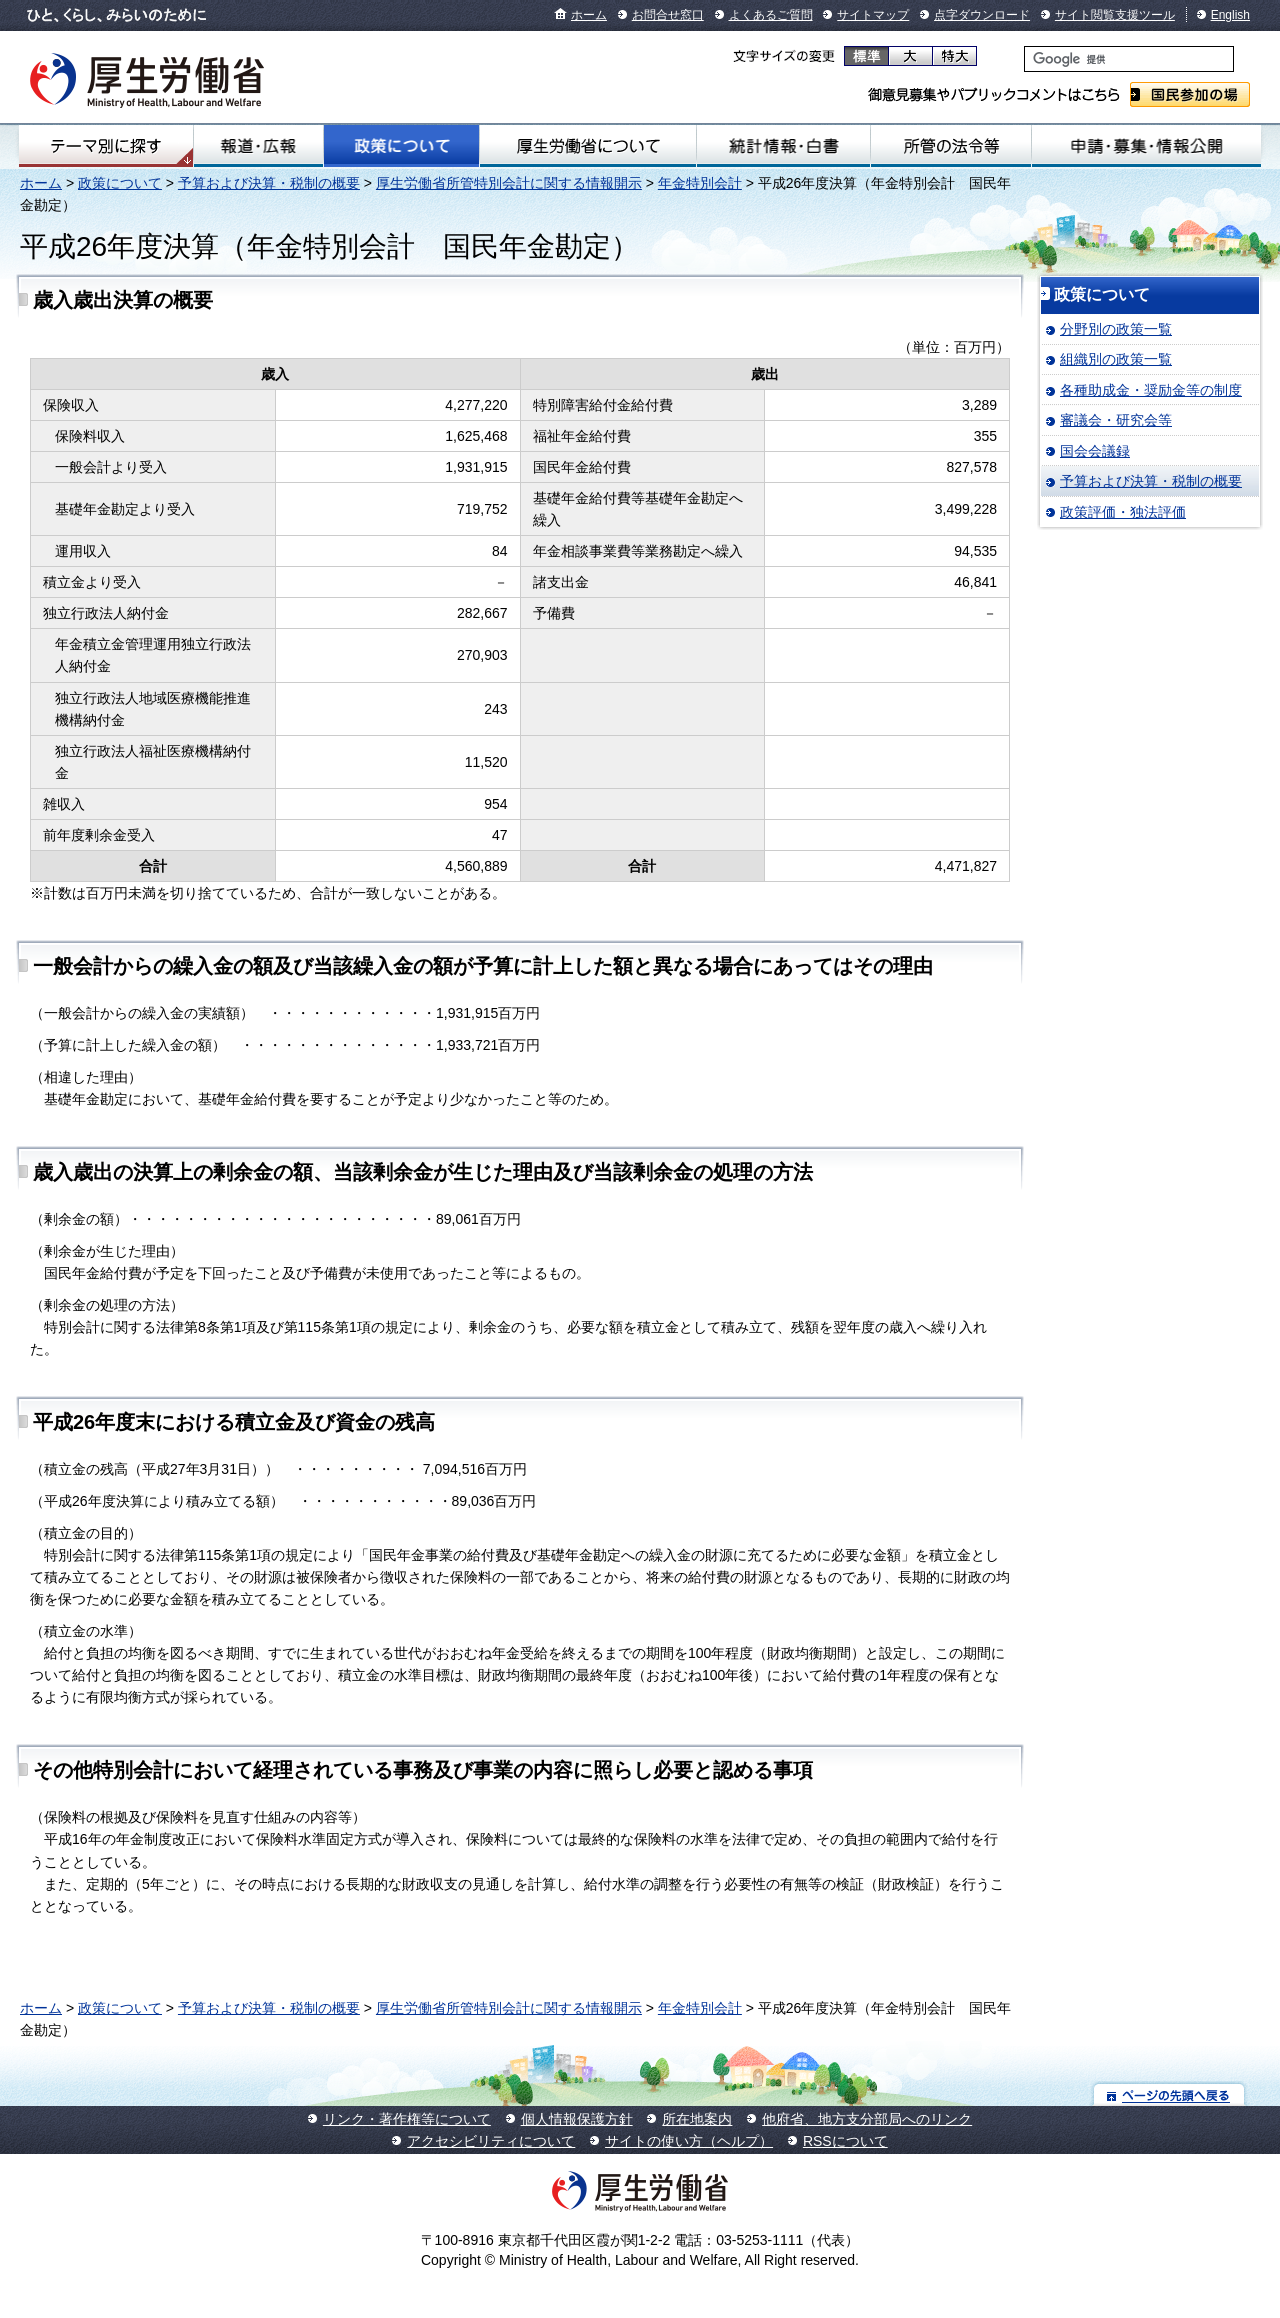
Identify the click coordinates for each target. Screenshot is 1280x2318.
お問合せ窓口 (668, 15)
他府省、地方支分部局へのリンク (867, 2119)
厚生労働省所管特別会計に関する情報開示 (509, 183)
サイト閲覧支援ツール (1115, 15)
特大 (954, 56)
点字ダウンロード (982, 15)
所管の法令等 (951, 146)
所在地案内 (697, 2119)
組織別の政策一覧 (1116, 359)
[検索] (1129, 59)
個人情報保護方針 (577, 2119)
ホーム (589, 15)
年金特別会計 (700, 183)
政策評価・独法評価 (1123, 512)
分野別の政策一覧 (1116, 329)
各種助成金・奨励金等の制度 (1151, 390)
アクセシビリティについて (491, 2141)
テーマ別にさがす (106, 146)
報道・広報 (258, 146)
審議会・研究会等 (1116, 420)
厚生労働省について (588, 146)
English (1230, 15)
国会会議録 (1095, 451)
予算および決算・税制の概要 (269, 183)
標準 (866, 56)
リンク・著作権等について (407, 2119)
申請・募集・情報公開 (1146, 146)
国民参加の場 (1190, 94)
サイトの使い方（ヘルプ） (689, 2141)
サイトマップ (873, 15)
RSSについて (845, 2141)
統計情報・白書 (783, 146)
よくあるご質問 (771, 15)
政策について (401, 146)
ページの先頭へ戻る (1169, 2094)
